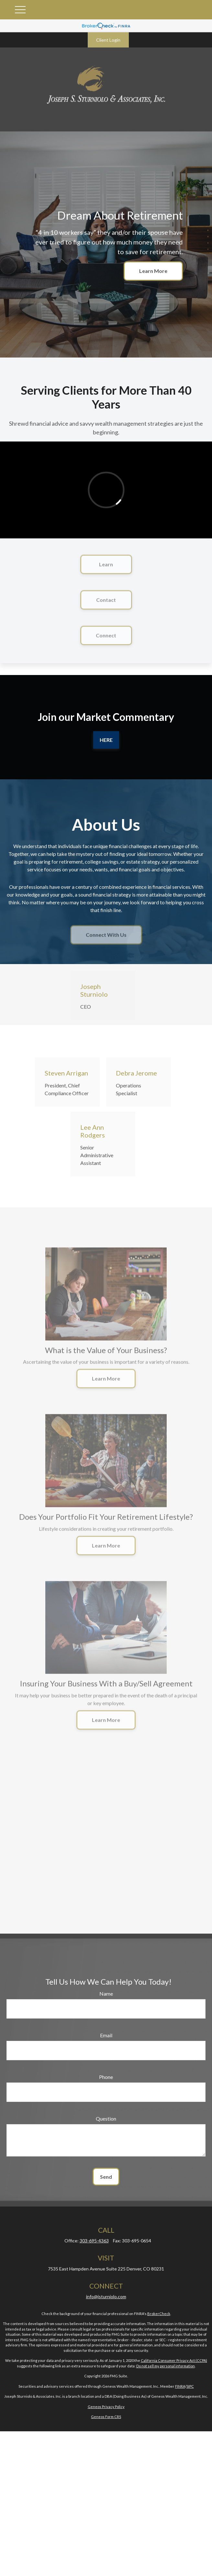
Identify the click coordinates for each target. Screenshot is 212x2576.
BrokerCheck (158, 2313)
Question (106, 2118)
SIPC (190, 2386)
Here (106, 740)
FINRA (180, 2386)
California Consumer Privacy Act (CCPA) (174, 2360)
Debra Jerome (136, 1073)
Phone (106, 2077)
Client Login (108, 40)
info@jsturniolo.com (106, 2296)
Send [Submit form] (106, 2177)
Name (106, 1993)
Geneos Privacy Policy (106, 2407)
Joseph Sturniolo (94, 990)
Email (106, 2035)
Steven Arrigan (66, 1073)
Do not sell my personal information (165, 2366)
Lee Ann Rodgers (92, 1131)
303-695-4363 (94, 2240)
